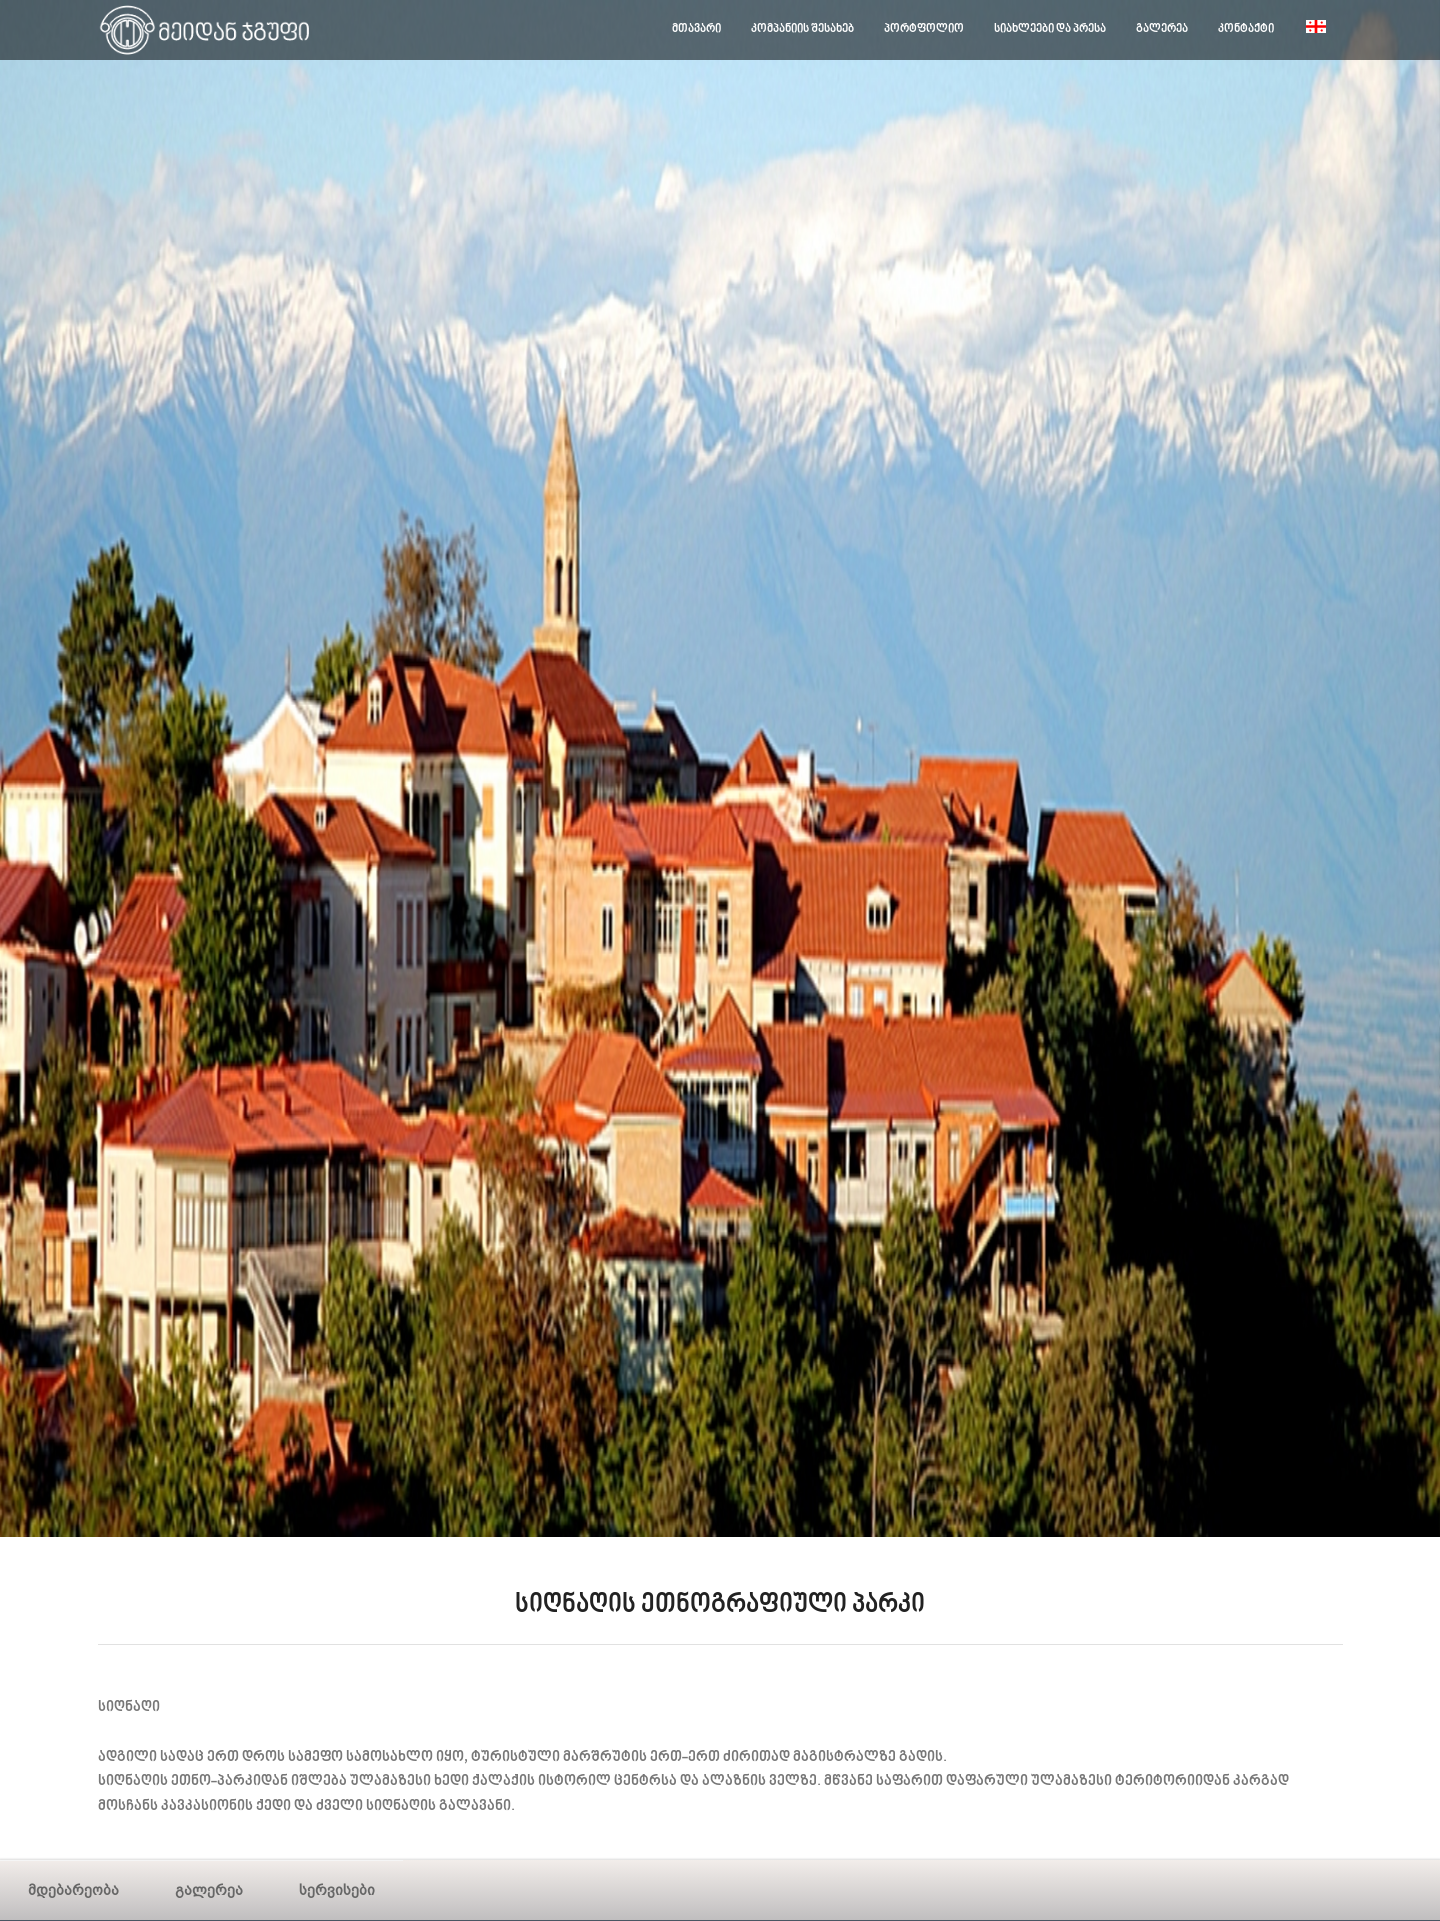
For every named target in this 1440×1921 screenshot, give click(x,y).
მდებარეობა (73, 1890)
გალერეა (209, 1890)
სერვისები (337, 1890)
